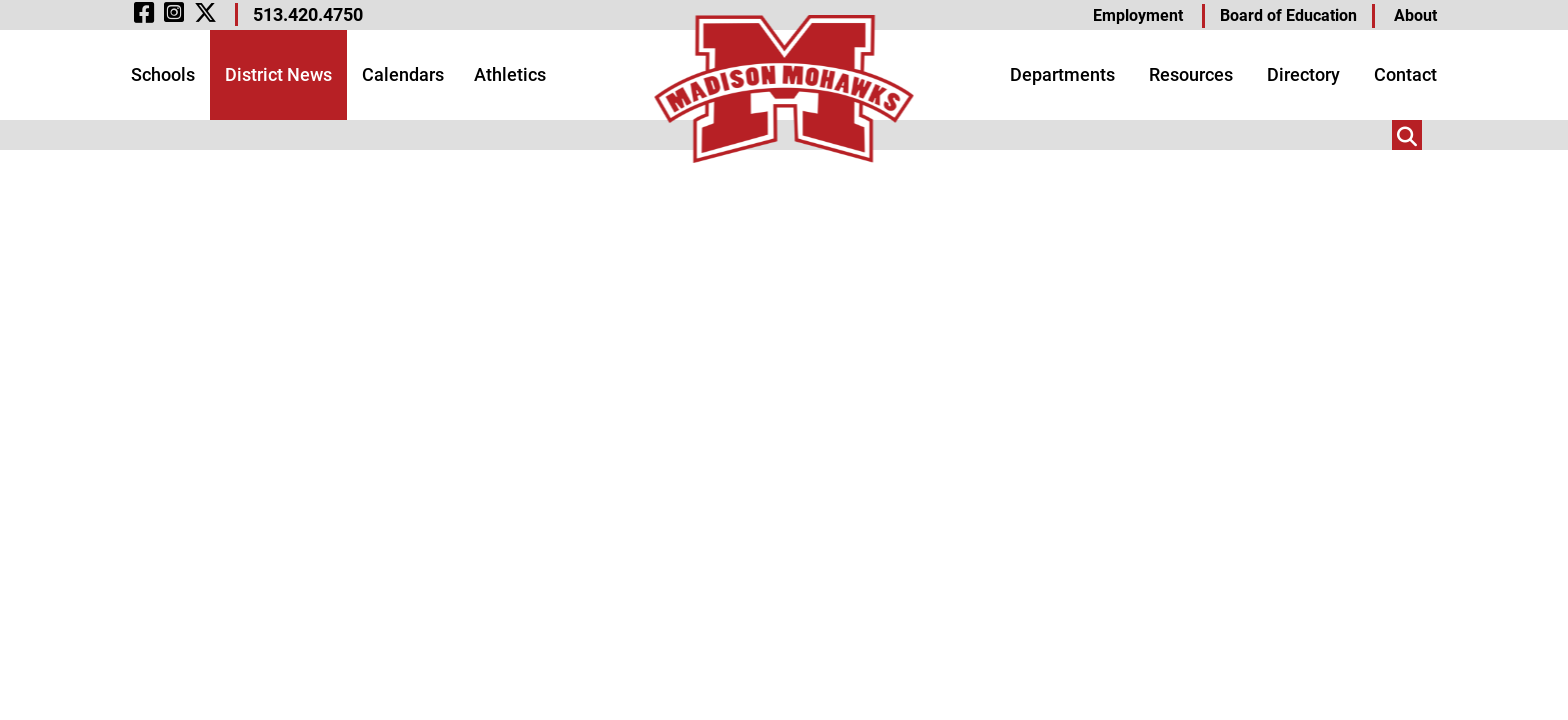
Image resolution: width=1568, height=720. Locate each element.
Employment (1138, 15)
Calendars (403, 74)
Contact (1405, 74)
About (1415, 15)
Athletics (510, 74)
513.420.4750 (308, 14)
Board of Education (1288, 15)
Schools (163, 74)
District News (278, 74)
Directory (1303, 74)
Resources (1191, 74)
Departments (1062, 74)
